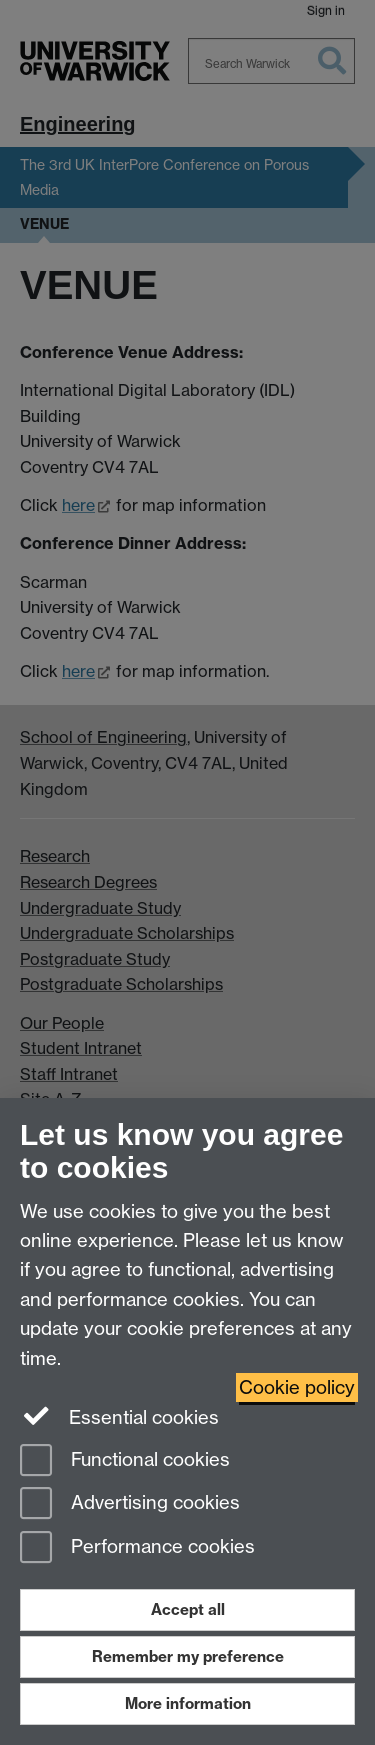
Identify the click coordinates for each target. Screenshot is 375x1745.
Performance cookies (137, 1548)
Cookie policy (297, 1387)
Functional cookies (125, 1461)
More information (188, 1703)
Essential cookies (119, 1416)
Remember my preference (188, 1656)
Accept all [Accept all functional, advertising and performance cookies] (188, 1609)
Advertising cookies (130, 1504)
